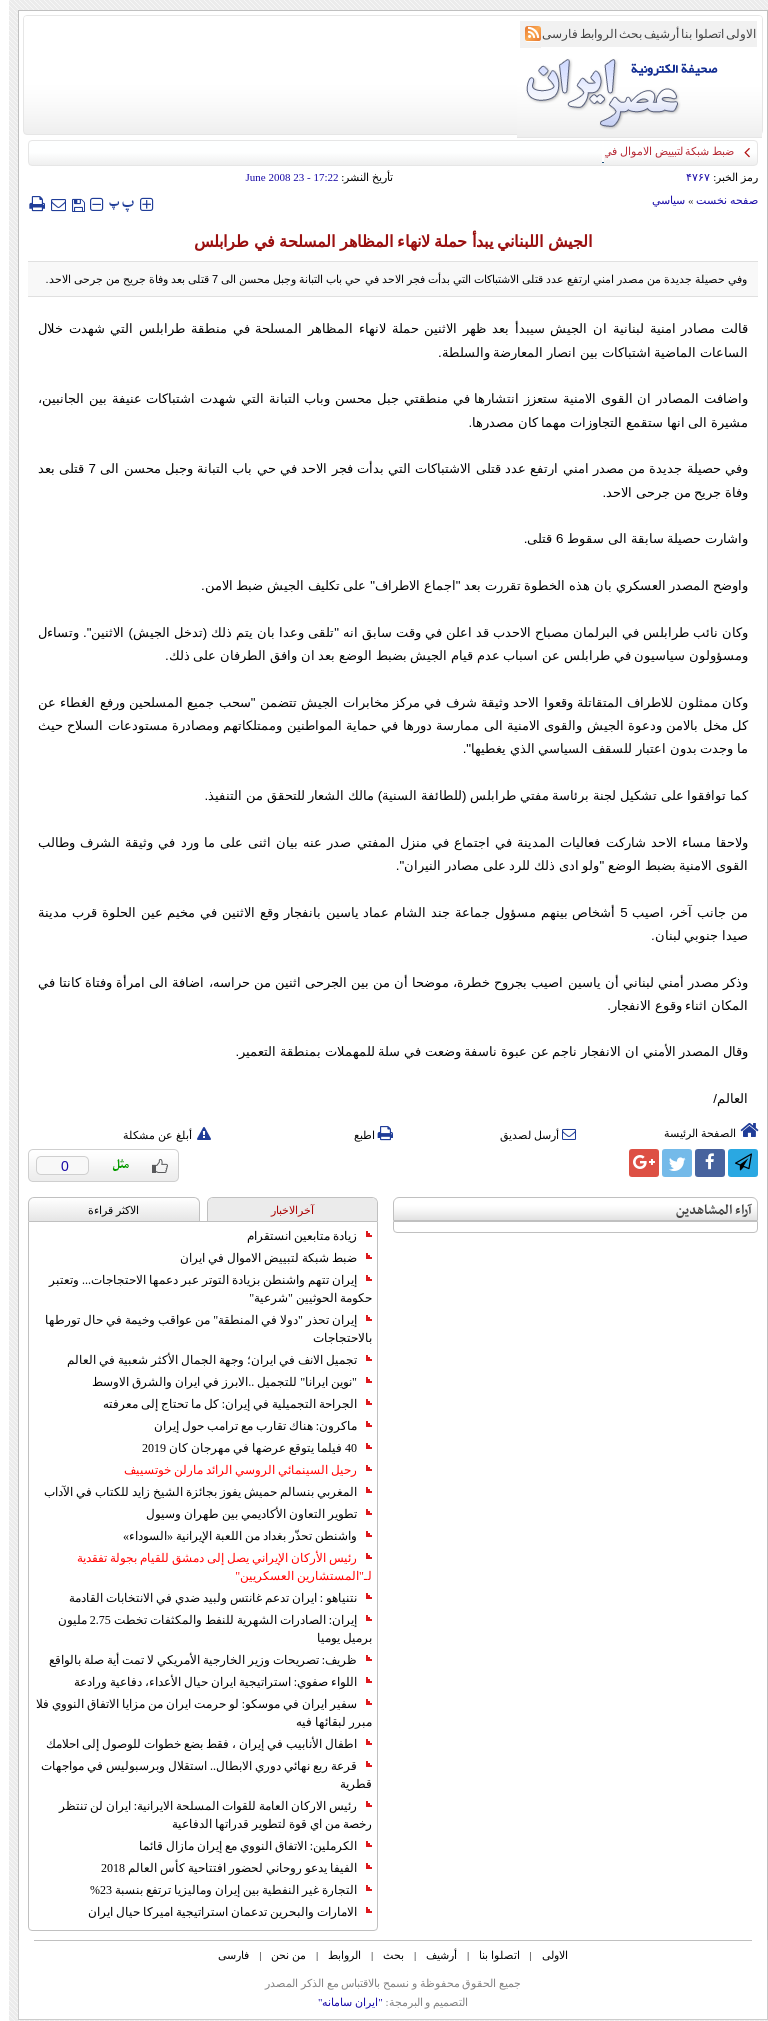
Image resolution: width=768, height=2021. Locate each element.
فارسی (551, 34)
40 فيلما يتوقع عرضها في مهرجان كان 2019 (248, 1448)
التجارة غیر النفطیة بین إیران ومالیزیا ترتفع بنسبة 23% (222, 1890)
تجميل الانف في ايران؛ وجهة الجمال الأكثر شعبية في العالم (210, 1360)
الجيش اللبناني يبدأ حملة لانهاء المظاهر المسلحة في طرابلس (384, 241)
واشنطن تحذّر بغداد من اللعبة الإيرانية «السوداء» (238, 1536)
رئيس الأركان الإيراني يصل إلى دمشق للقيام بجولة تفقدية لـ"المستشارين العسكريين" (215, 1567)
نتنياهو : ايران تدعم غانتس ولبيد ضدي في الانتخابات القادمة (211, 1598)
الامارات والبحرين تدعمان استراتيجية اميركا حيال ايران (221, 1912)
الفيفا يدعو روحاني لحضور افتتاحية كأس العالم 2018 (227, 1868)
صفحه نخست (718, 200)
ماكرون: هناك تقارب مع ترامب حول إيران (254, 1426)
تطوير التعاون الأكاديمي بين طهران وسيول (250, 1514)
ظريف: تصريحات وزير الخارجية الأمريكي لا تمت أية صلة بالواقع (201, 1660)
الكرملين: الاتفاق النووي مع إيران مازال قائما (246, 1846)
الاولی (732, 34)
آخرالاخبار (283, 1210)
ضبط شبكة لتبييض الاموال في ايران (267, 1258)
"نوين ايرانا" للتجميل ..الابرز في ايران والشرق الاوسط (223, 1382)
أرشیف (652, 34)
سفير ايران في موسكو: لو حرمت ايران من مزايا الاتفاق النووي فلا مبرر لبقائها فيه (195, 1713)
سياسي (659, 200)
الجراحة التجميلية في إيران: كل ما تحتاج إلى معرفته (228, 1404)
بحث (621, 34)
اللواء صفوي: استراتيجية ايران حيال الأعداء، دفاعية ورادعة (214, 1682)
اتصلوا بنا (693, 34)
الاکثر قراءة (104, 1210)
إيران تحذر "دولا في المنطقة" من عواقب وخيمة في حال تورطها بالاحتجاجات (199, 1329)
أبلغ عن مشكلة (158, 1135)
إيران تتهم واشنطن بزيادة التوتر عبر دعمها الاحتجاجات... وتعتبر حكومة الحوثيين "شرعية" (201, 1289)
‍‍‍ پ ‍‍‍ (113, 203)
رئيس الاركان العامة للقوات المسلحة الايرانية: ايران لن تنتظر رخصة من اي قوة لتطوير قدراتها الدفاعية (206, 1815)
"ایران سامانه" (341, 2002)
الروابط (589, 34)
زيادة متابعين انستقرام (300, 1236)
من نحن (279, 1955)
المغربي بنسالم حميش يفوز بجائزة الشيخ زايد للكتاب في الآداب (199, 1492)
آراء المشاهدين (705, 1210)
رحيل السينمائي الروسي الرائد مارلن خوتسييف (239, 1470)
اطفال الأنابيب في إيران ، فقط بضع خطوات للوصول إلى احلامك (200, 1744)
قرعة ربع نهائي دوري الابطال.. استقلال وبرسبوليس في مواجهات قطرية (197, 1775)
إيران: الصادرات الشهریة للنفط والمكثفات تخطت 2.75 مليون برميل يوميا (206, 1629)
